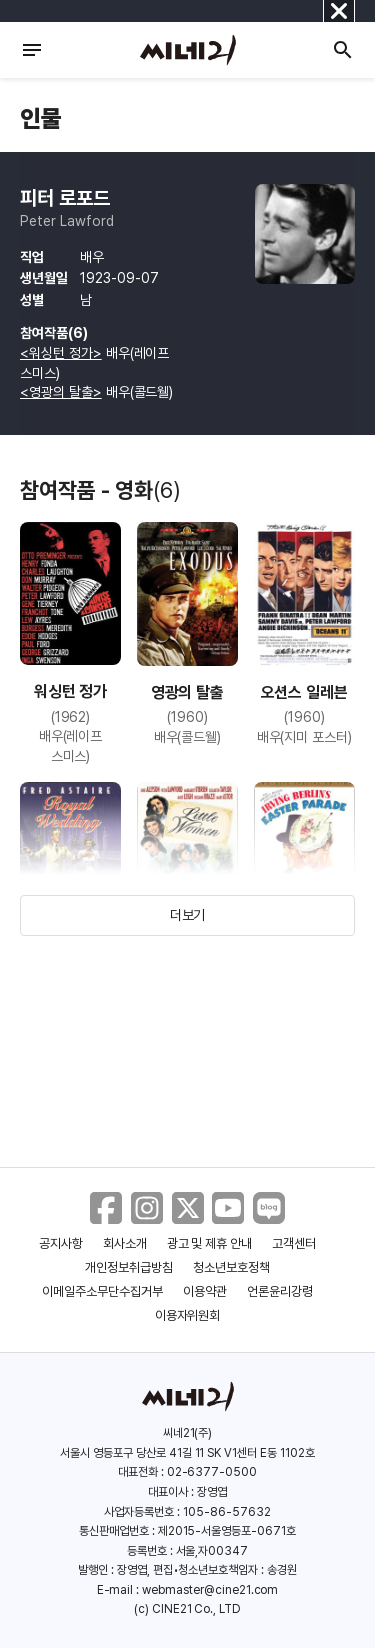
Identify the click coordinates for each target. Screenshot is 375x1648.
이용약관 (205, 1291)
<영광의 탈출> (61, 392)
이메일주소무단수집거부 (102, 1291)
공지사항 (61, 1243)
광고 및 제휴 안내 (210, 1243)
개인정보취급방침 (129, 1267)
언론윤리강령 (280, 1291)
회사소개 (125, 1243)
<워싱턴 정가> (61, 353)
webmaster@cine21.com (210, 1590)
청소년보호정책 (231, 1267)
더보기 (188, 915)
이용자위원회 (188, 1315)
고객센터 (294, 1243)
